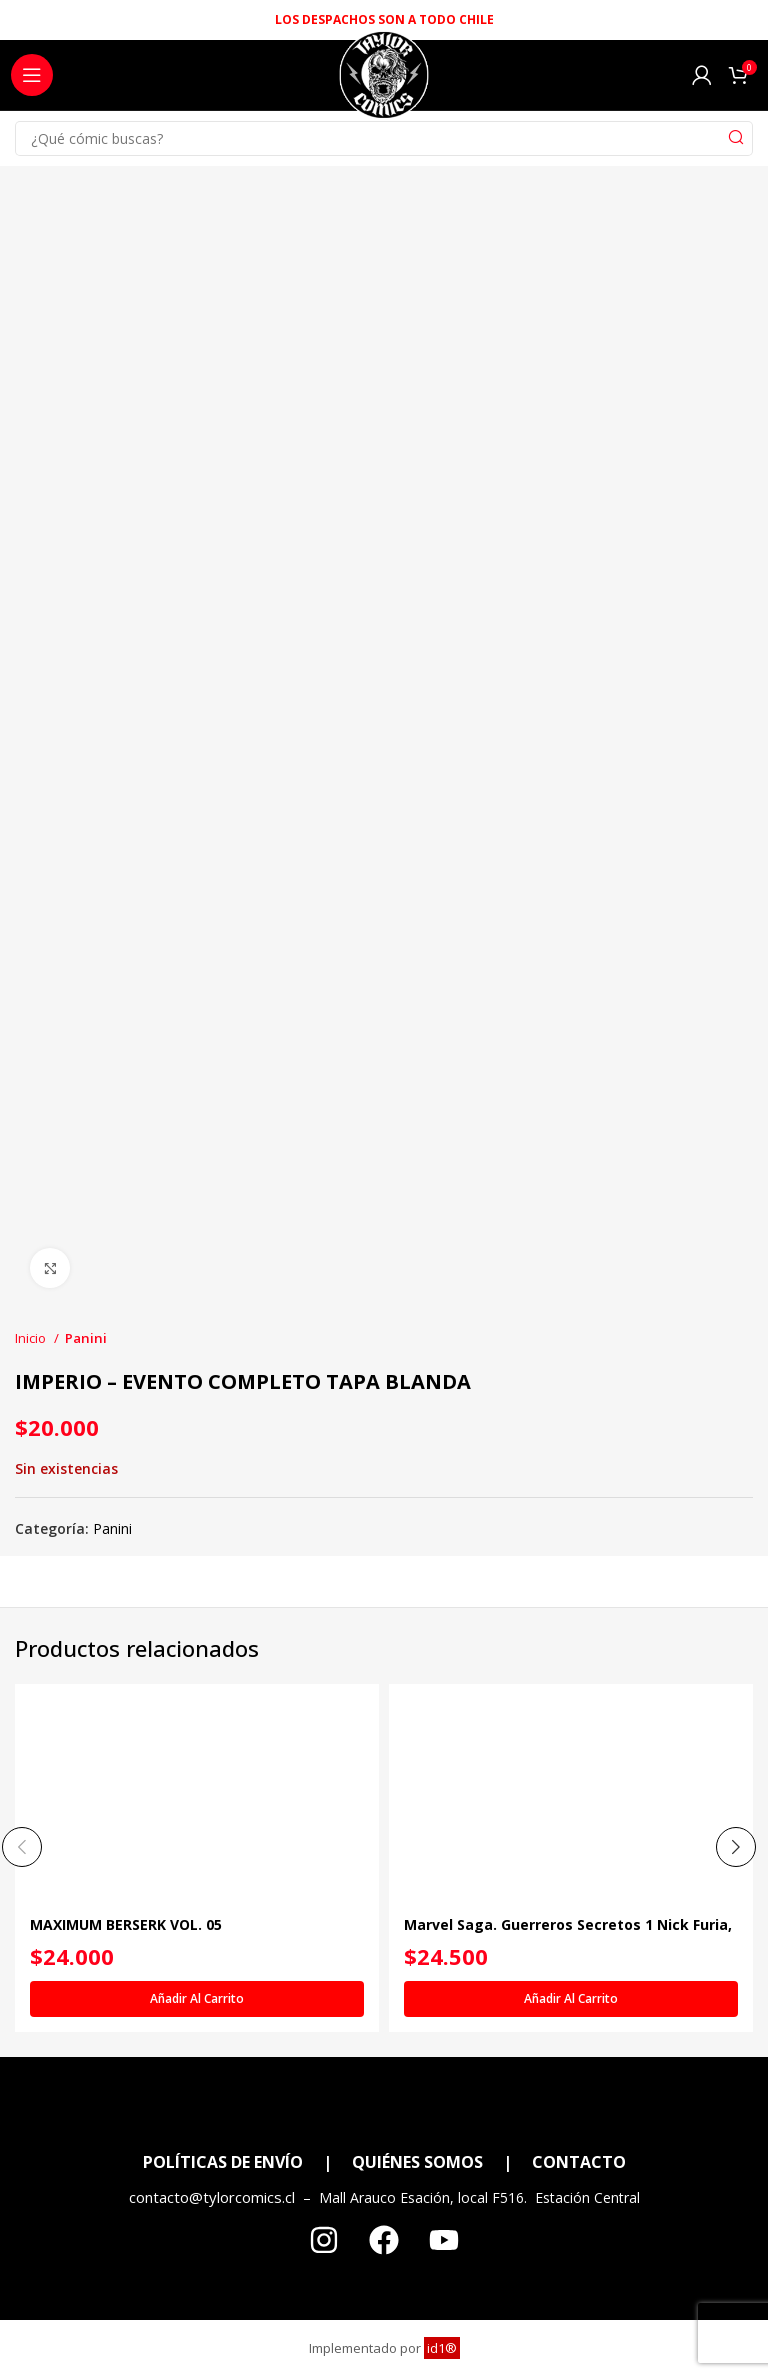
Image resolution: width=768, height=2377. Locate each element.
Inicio (32, 1338)
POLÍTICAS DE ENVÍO (223, 2162)
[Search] (384, 138)
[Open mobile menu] (32, 75)
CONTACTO (579, 2162)
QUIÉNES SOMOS (417, 2162)
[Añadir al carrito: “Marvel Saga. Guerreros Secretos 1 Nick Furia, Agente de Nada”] (571, 2000)
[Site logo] (383, 80)
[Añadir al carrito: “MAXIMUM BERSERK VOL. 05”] (197, 2000)
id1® (442, 2348)
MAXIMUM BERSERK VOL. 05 (126, 1925)
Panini (86, 1338)
